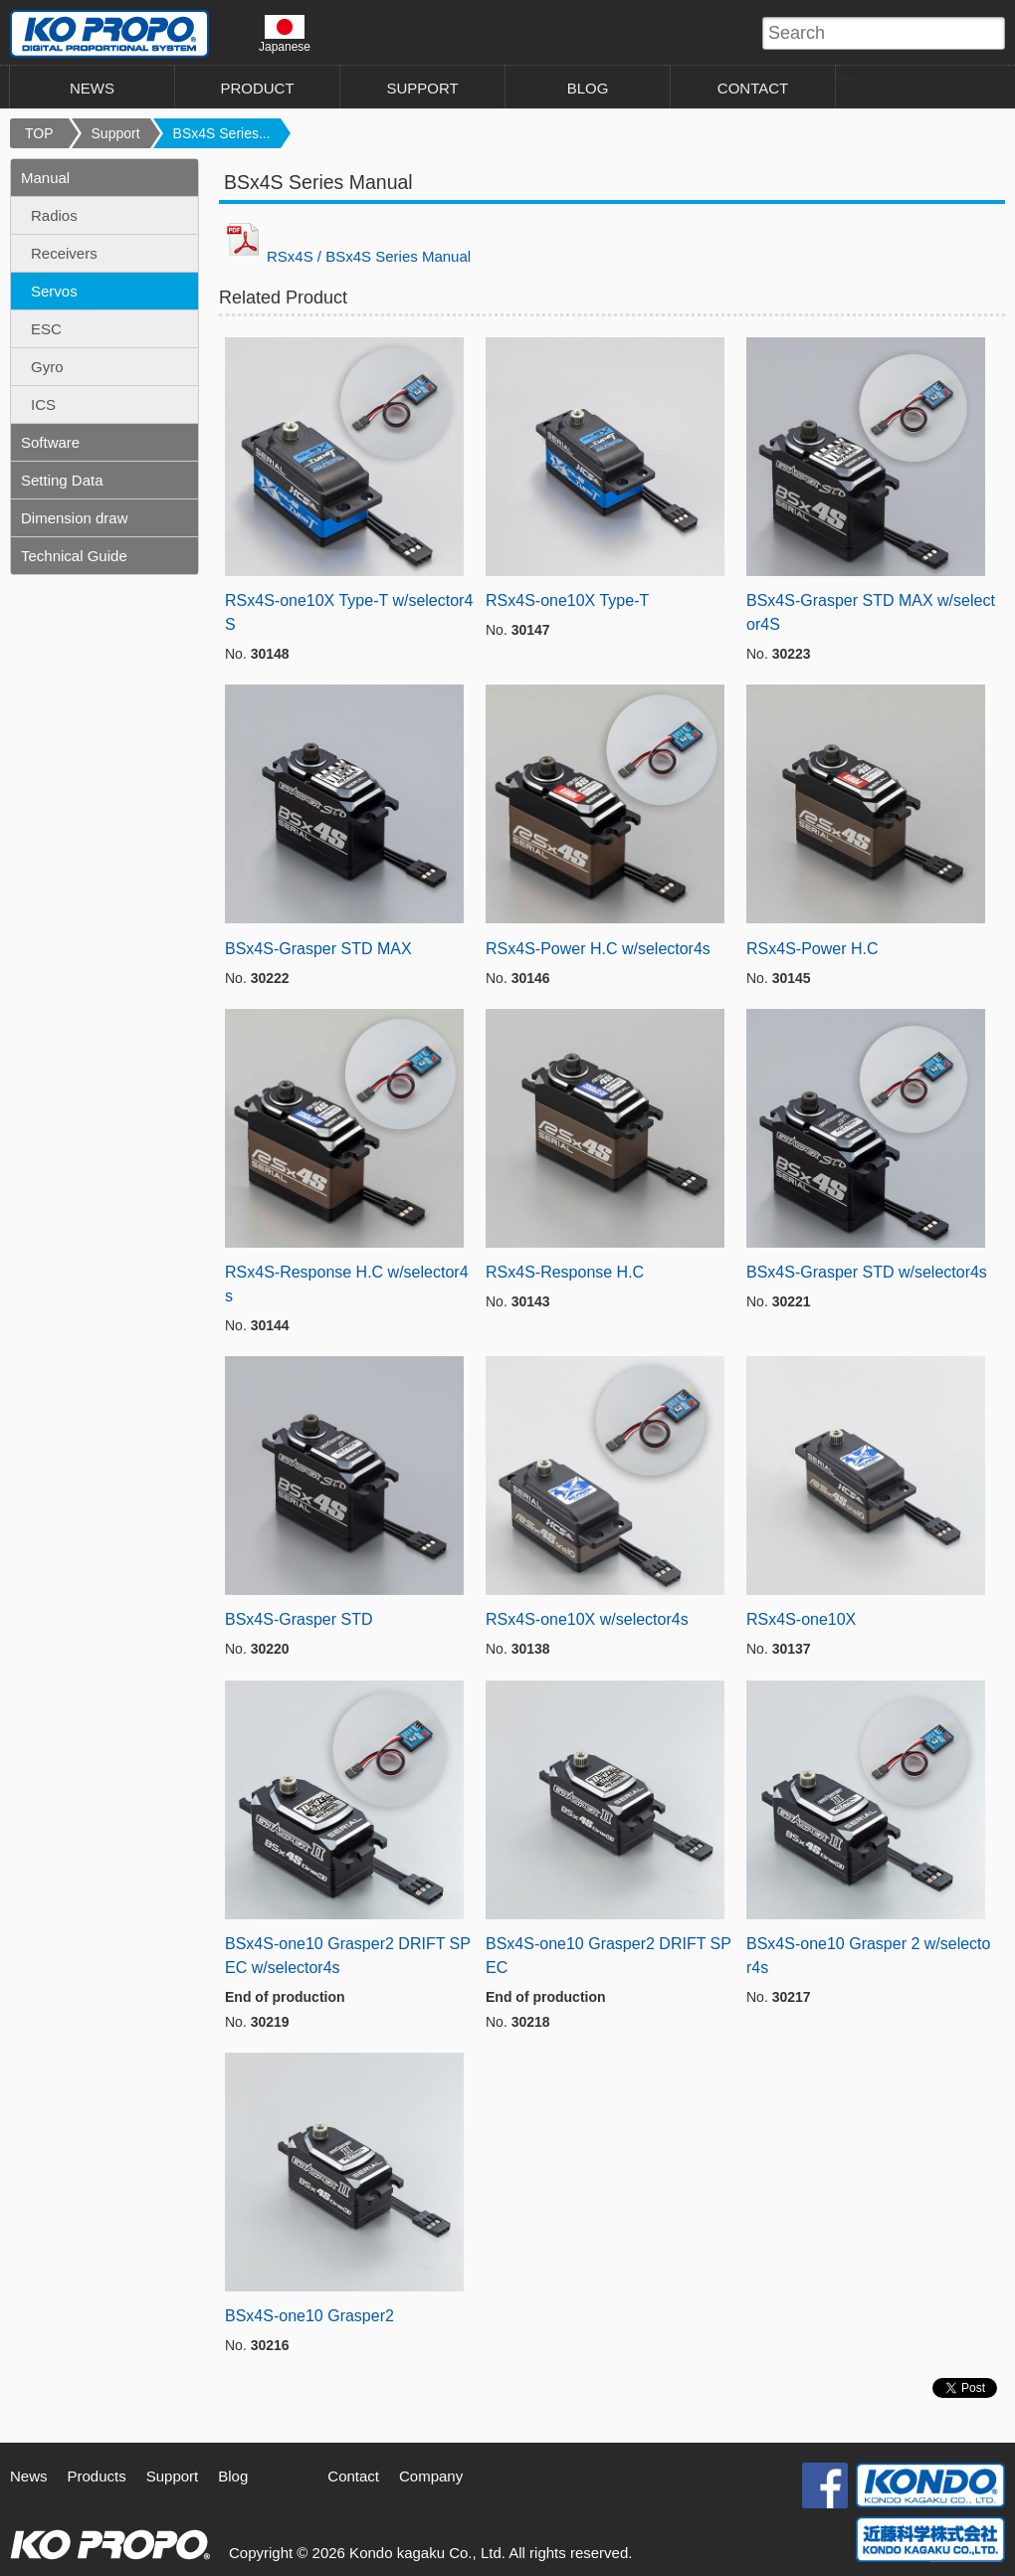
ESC (46, 328)
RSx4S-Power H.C (812, 948)
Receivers (64, 253)
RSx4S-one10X (801, 1619)
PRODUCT (257, 88)
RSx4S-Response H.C (565, 1272)
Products (97, 2476)
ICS (43, 404)
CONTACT (752, 88)
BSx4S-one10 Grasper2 (309, 2315)
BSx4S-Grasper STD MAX (318, 948)
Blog (233, 2476)
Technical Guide (74, 555)
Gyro (47, 366)
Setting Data (62, 480)
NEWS (92, 88)
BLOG (588, 88)
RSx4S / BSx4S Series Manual (345, 256)
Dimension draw (74, 517)
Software (50, 442)
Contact (353, 2476)
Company (431, 2476)
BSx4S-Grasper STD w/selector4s (866, 1272)
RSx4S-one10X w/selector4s (587, 1619)
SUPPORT (422, 88)
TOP (39, 133)
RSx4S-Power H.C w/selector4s (598, 948)
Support (116, 133)
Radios (54, 215)
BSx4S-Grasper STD (298, 1619)
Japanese (284, 34)
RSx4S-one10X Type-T (567, 600)
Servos (54, 291)
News (29, 2476)
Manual (45, 177)
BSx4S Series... (222, 133)
